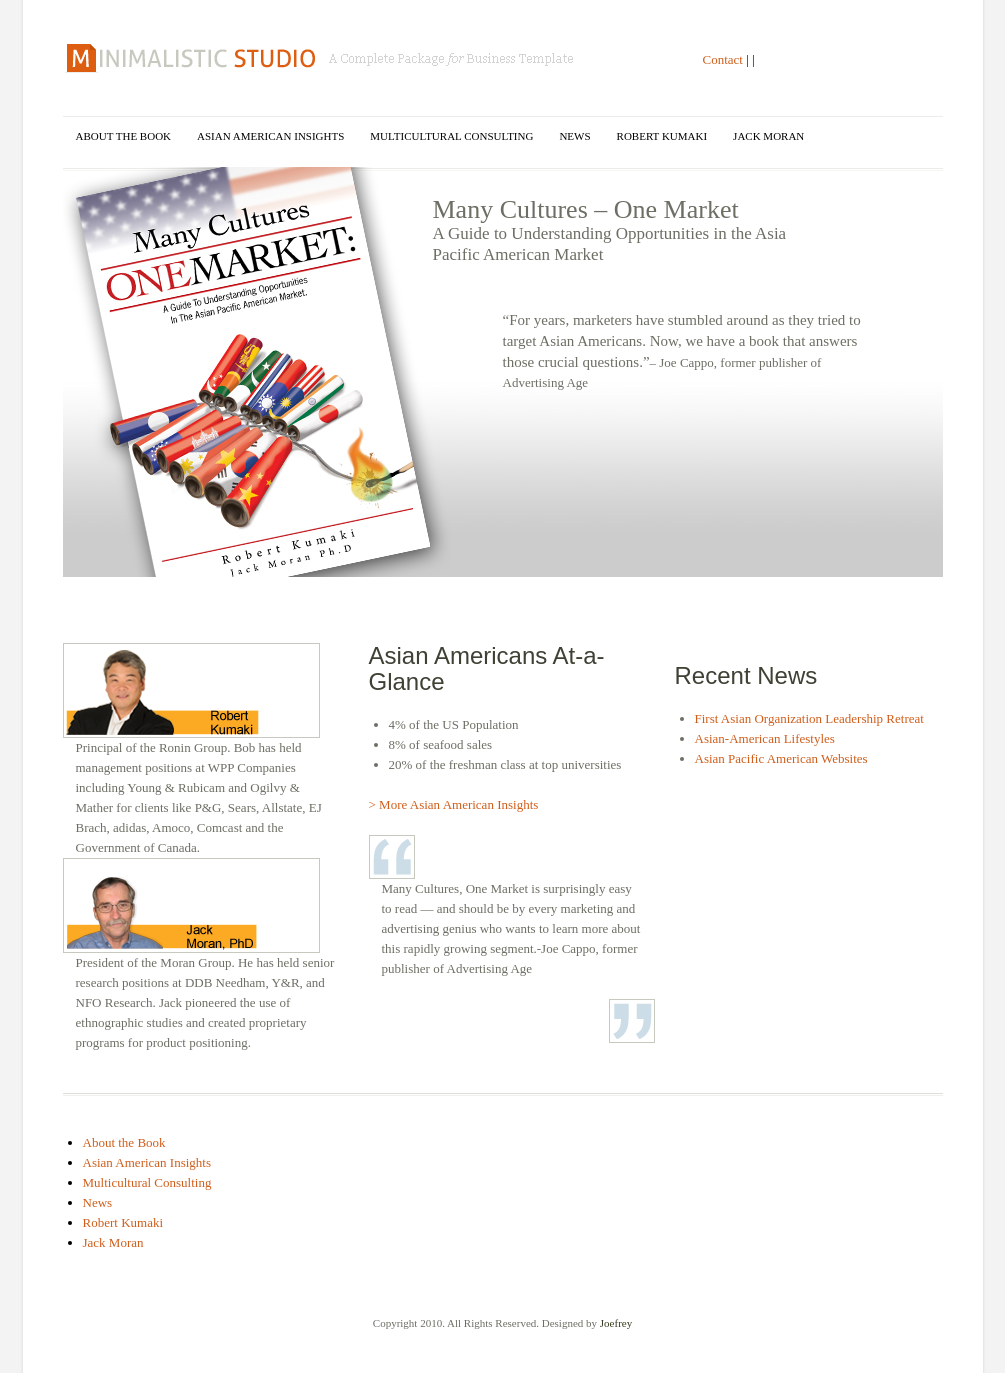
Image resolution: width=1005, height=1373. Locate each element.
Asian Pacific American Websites (781, 758)
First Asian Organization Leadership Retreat (809, 718)
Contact (723, 59)
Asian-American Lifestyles (765, 738)
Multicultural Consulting (451, 136)
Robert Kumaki (662, 136)
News (574, 136)
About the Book (124, 136)
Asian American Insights (270, 136)
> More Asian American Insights (454, 804)
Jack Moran (768, 136)
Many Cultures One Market (321, 58)
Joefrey (616, 1323)
